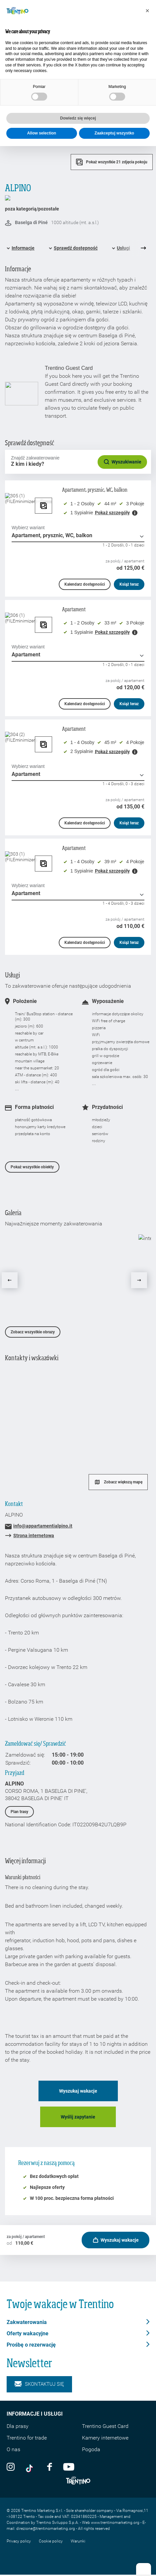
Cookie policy (51, 2541)
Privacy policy (19, 2541)
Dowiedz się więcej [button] (78, 118)
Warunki (78, 2541)
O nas (13, 2449)
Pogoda (91, 2449)
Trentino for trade (27, 2438)
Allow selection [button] (41, 133)
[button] (147, 10)
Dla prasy (18, 2426)
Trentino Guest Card (105, 2426)
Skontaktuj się (39, 2384)
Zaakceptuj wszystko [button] (114, 133)
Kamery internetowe (105, 2438)
